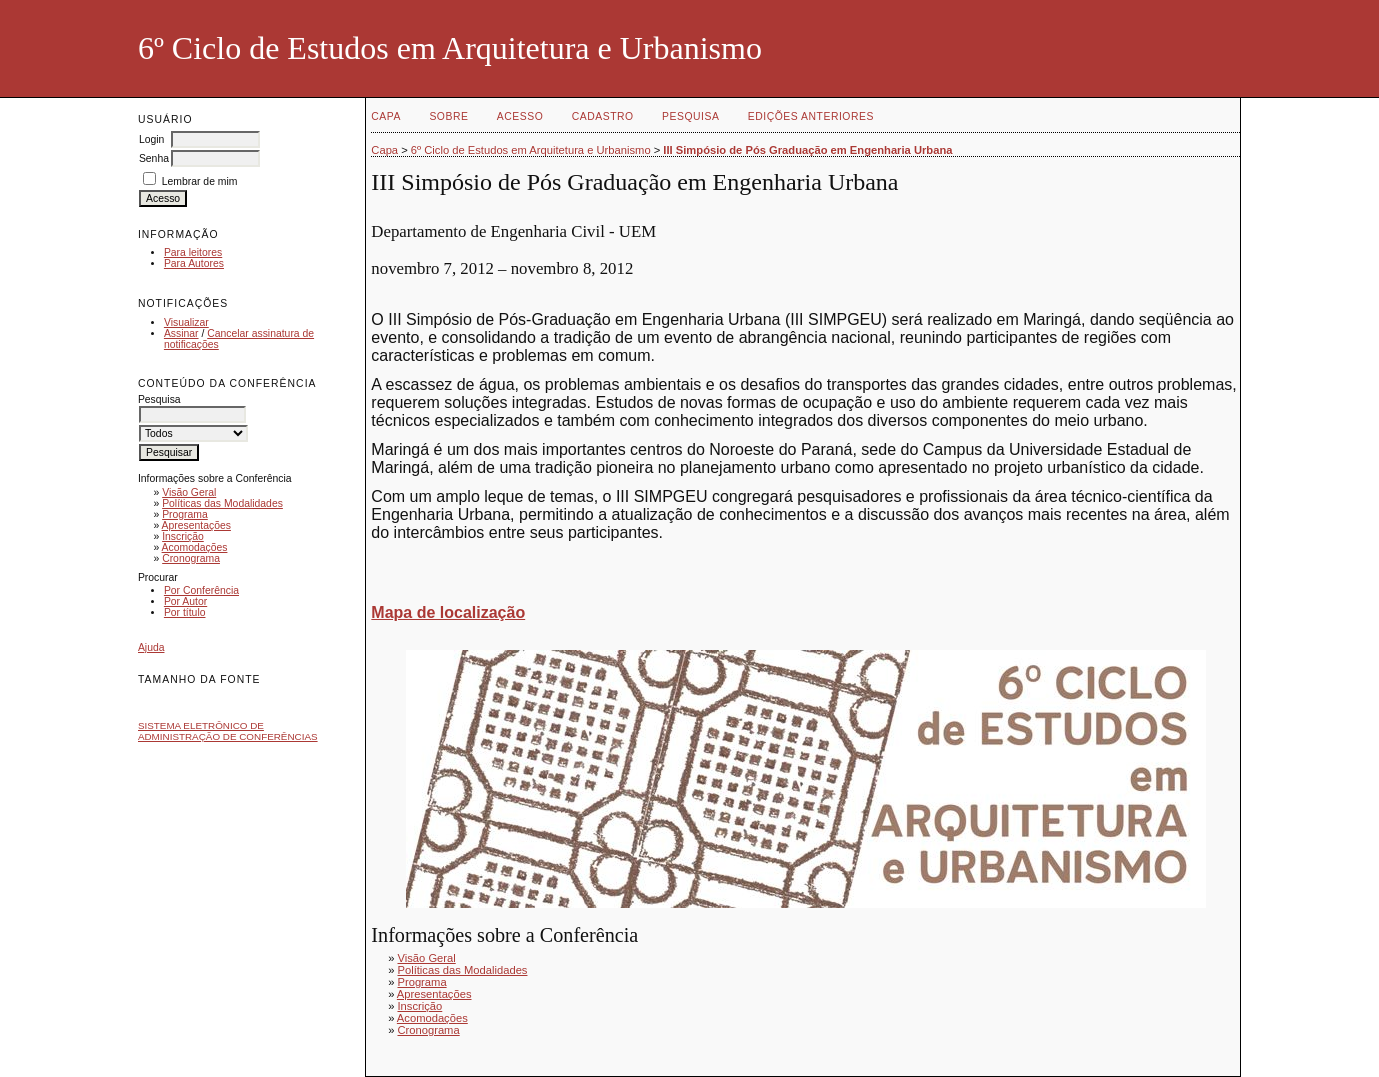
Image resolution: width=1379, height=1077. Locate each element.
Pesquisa (690, 116)
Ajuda (151, 647)
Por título (185, 612)
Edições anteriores (811, 116)
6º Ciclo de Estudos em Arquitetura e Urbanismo (531, 150)
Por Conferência (201, 590)
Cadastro (603, 116)
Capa (386, 116)
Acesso (520, 116)
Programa (185, 514)
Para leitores (193, 252)
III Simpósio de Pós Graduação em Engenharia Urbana (807, 150)
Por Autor (185, 601)
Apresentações (196, 525)
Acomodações (195, 547)
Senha (154, 158)
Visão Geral (189, 492)
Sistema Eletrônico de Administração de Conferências (228, 731)
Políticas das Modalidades (222, 503)
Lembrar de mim (200, 181)
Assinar (181, 333)
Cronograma (191, 558)
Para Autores (194, 263)
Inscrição (183, 536)
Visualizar (186, 322)
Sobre (448, 116)
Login (151, 139)
